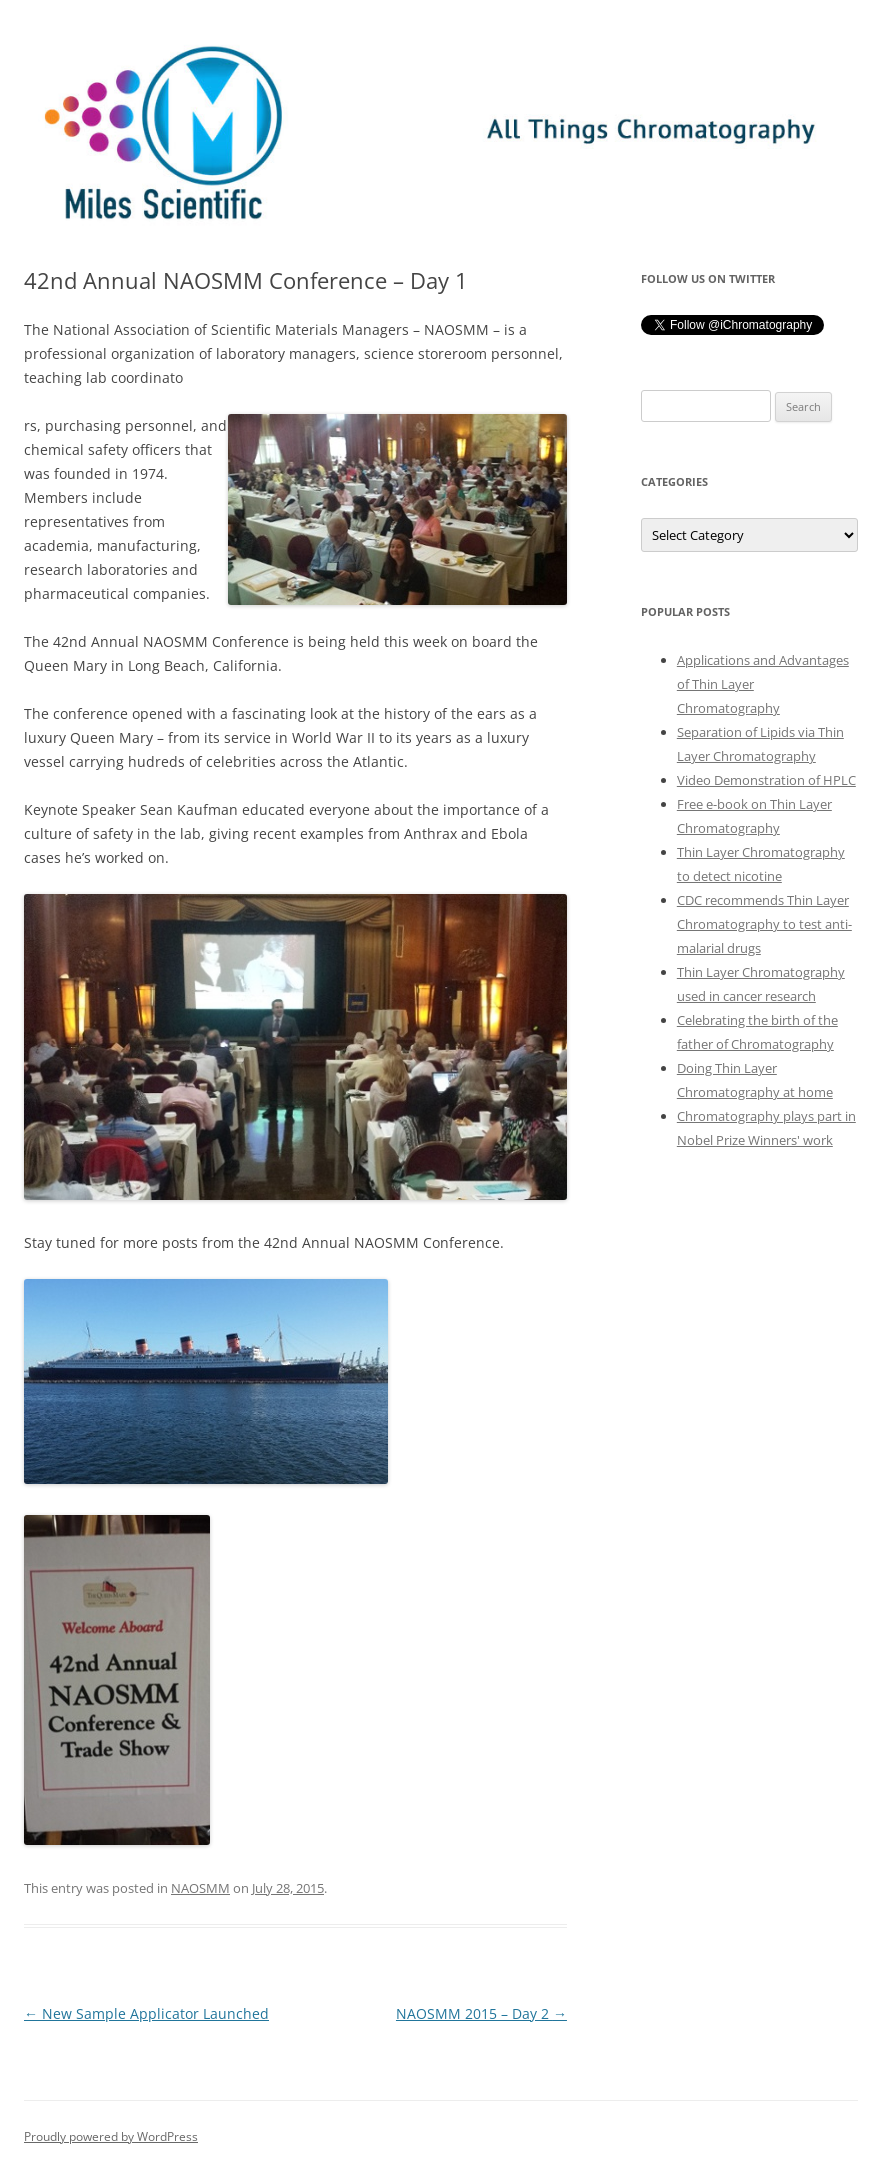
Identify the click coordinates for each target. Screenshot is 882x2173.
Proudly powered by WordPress (111, 2136)
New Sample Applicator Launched (146, 2013)
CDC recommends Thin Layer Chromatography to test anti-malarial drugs (764, 924)
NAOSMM (200, 1888)
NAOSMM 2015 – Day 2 (481, 2013)
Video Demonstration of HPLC (766, 780)
